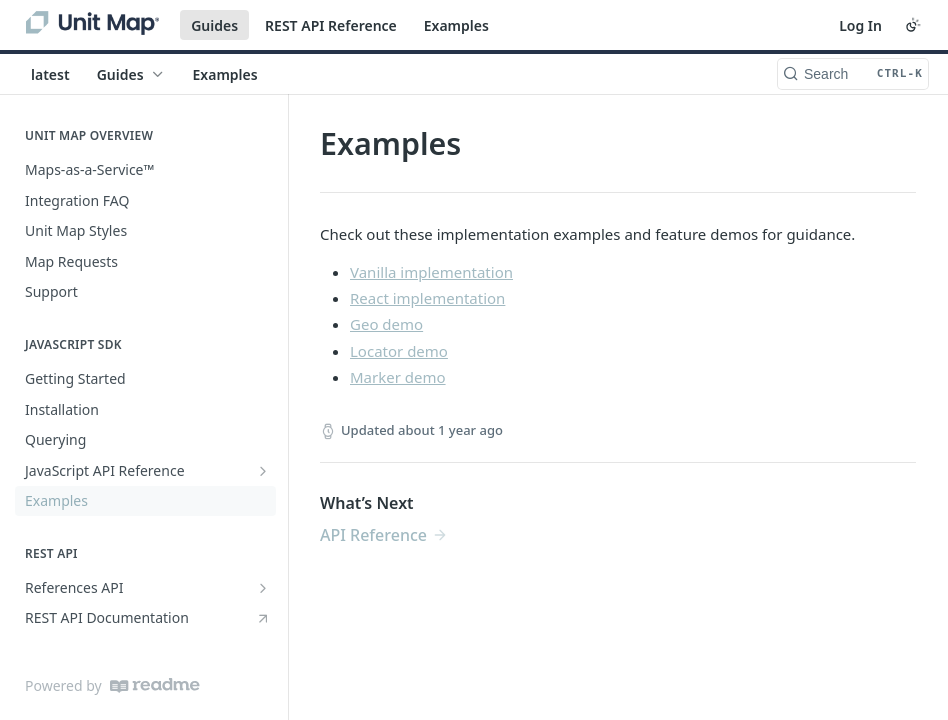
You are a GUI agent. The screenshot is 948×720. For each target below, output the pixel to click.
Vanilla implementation (431, 272)
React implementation (427, 298)
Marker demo (398, 377)
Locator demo (399, 351)
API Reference (373, 535)
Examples (456, 25)
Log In (860, 25)
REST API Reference (331, 25)
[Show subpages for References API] (263, 588)
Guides (214, 25)
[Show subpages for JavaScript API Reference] (263, 471)
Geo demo (386, 324)
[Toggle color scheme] (913, 25)
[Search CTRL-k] (853, 74)
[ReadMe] (155, 685)
